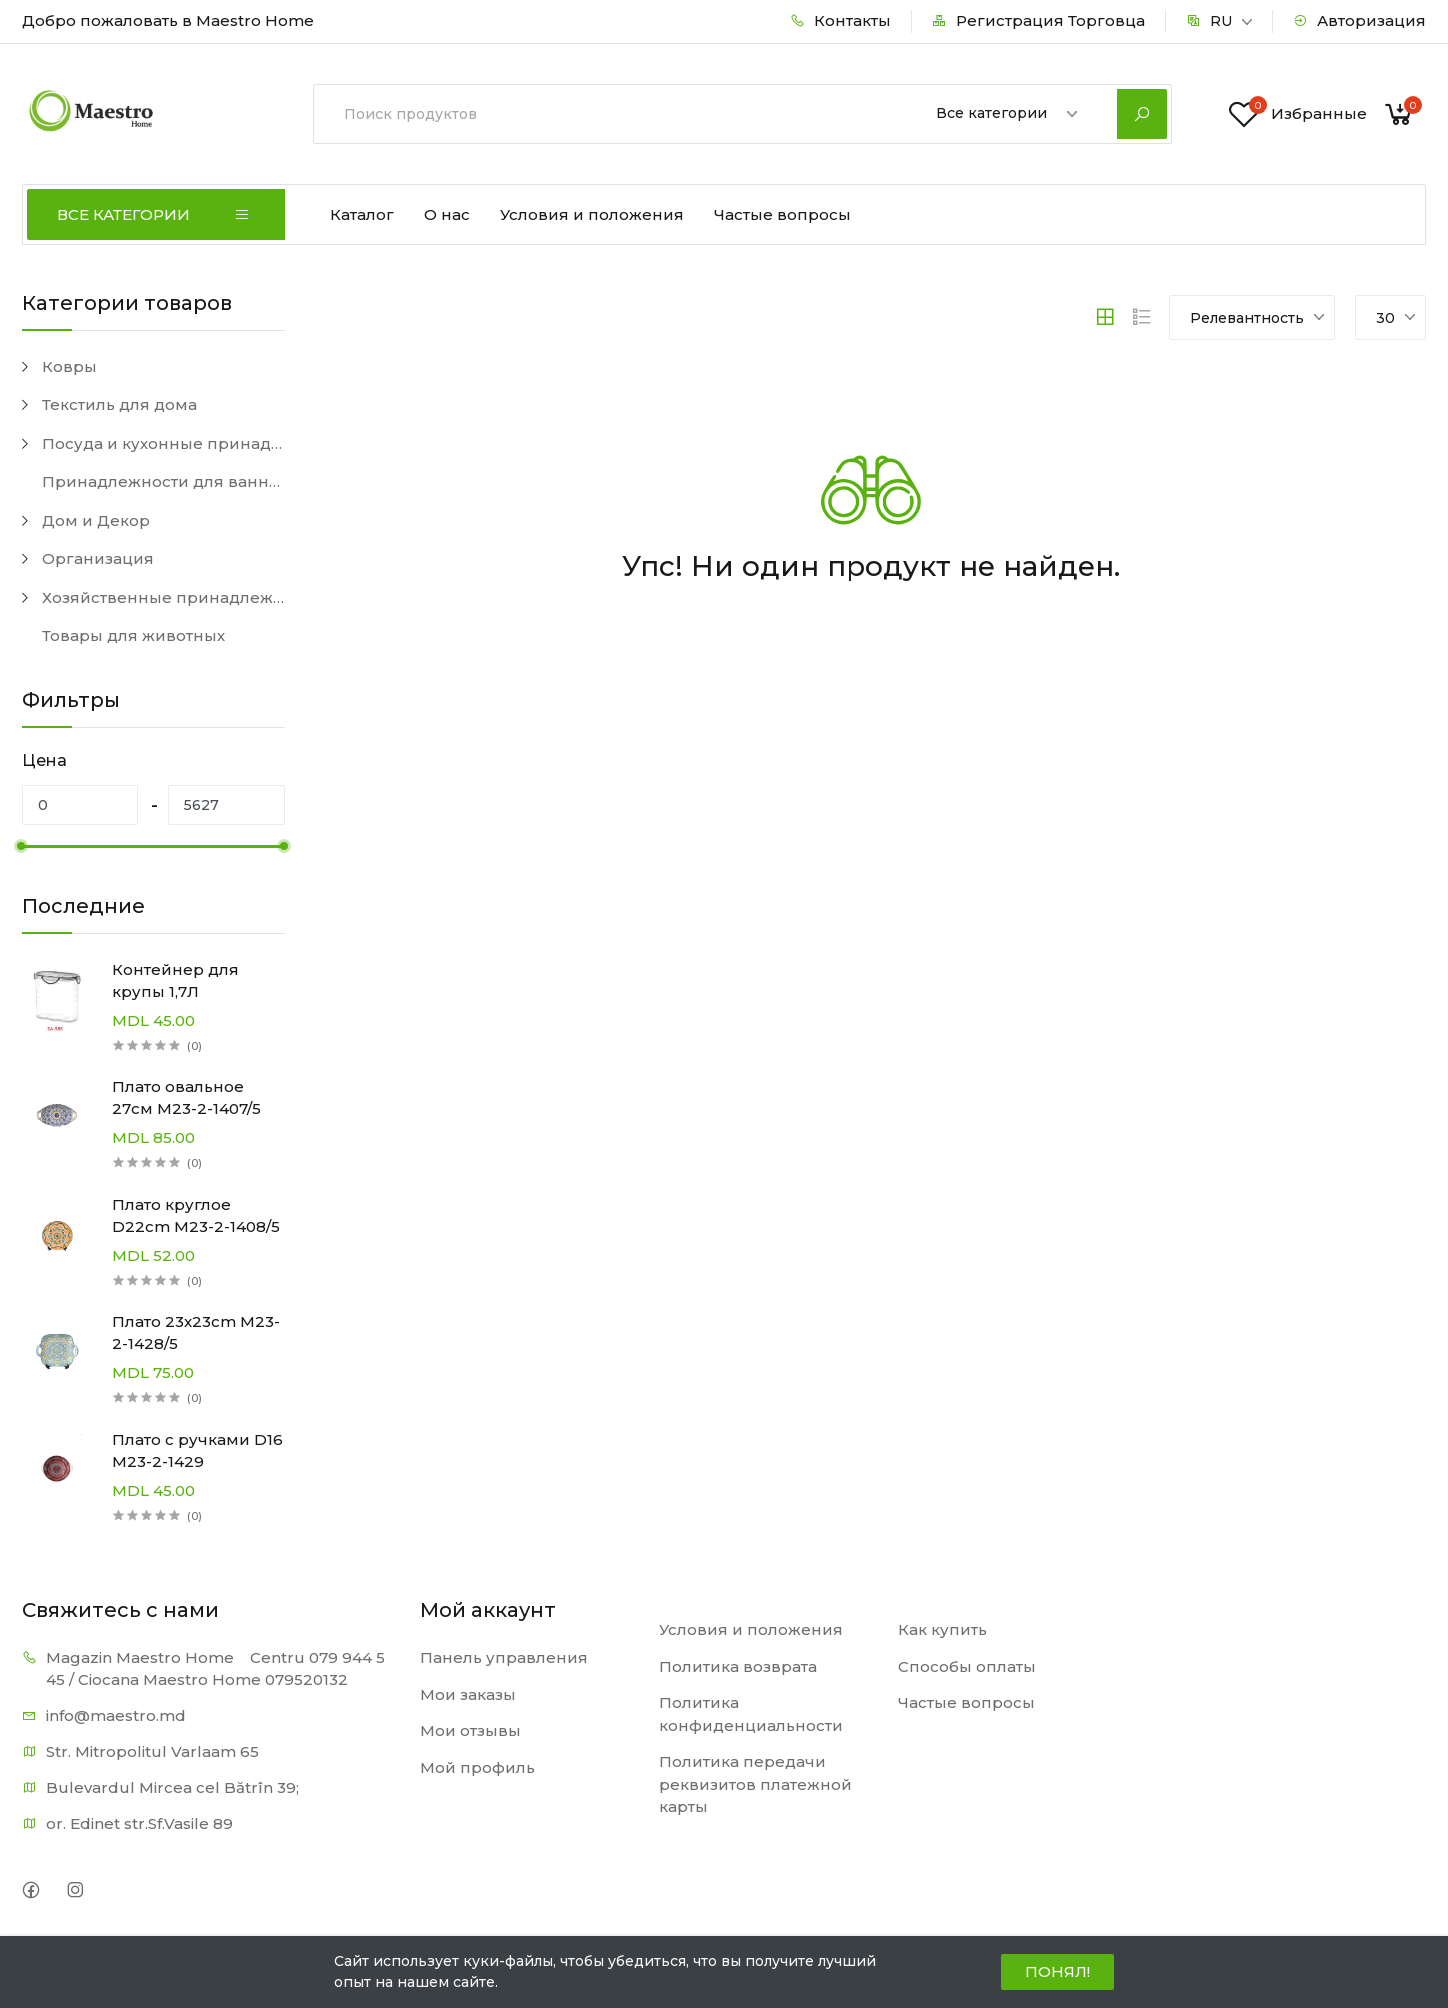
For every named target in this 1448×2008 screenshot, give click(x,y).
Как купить (942, 1629)
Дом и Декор (96, 520)
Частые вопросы (782, 214)
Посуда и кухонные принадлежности (163, 443)
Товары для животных (133, 635)
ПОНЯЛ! (1057, 1971)
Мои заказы (468, 1694)
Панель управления (504, 1657)
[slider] (22, 846)
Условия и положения (592, 214)
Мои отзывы (470, 1730)
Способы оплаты (967, 1666)
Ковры (69, 366)
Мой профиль (477, 1767)
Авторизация (1359, 20)
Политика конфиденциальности (751, 1714)
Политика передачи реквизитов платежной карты (755, 1784)
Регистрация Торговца (1038, 20)
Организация (98, 558)
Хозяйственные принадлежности (163, 597)
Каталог (362, 214)
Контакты (840, 20)
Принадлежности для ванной (163, 481)
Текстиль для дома (119, 404)
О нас (447, 214)
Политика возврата (738, 1666)
